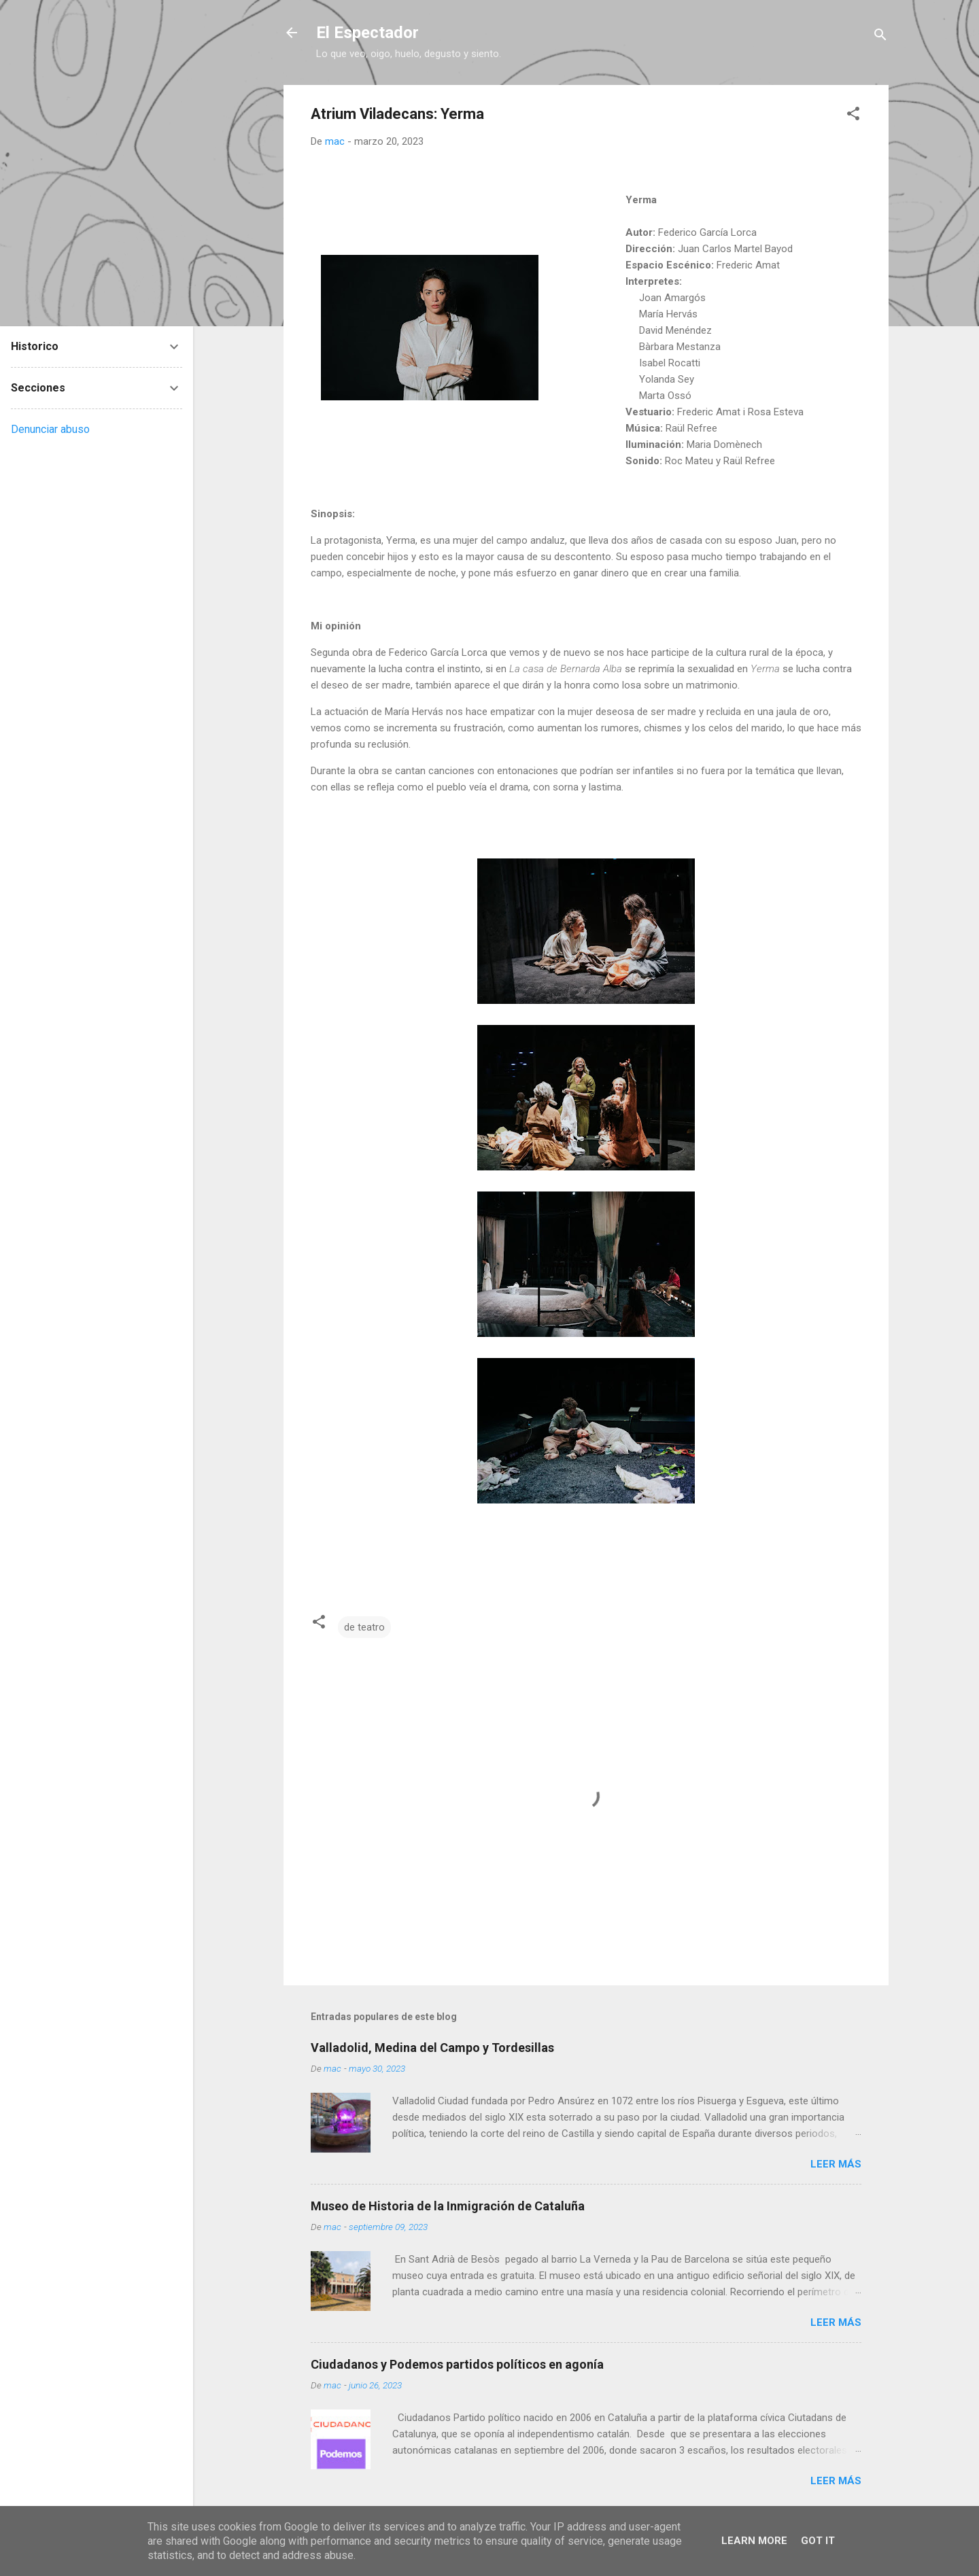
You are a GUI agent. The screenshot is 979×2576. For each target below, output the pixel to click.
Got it (818, 2541)
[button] (853, 115)
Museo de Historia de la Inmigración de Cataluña (448, 2206)
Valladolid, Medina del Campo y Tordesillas (432, 2047)
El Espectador (367, 32)
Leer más (835, 2164)
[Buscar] (880, 37)
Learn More (754, 2541)
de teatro (364, 1627)
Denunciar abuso (50, 429)
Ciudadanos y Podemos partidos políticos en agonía (457, 2364)
